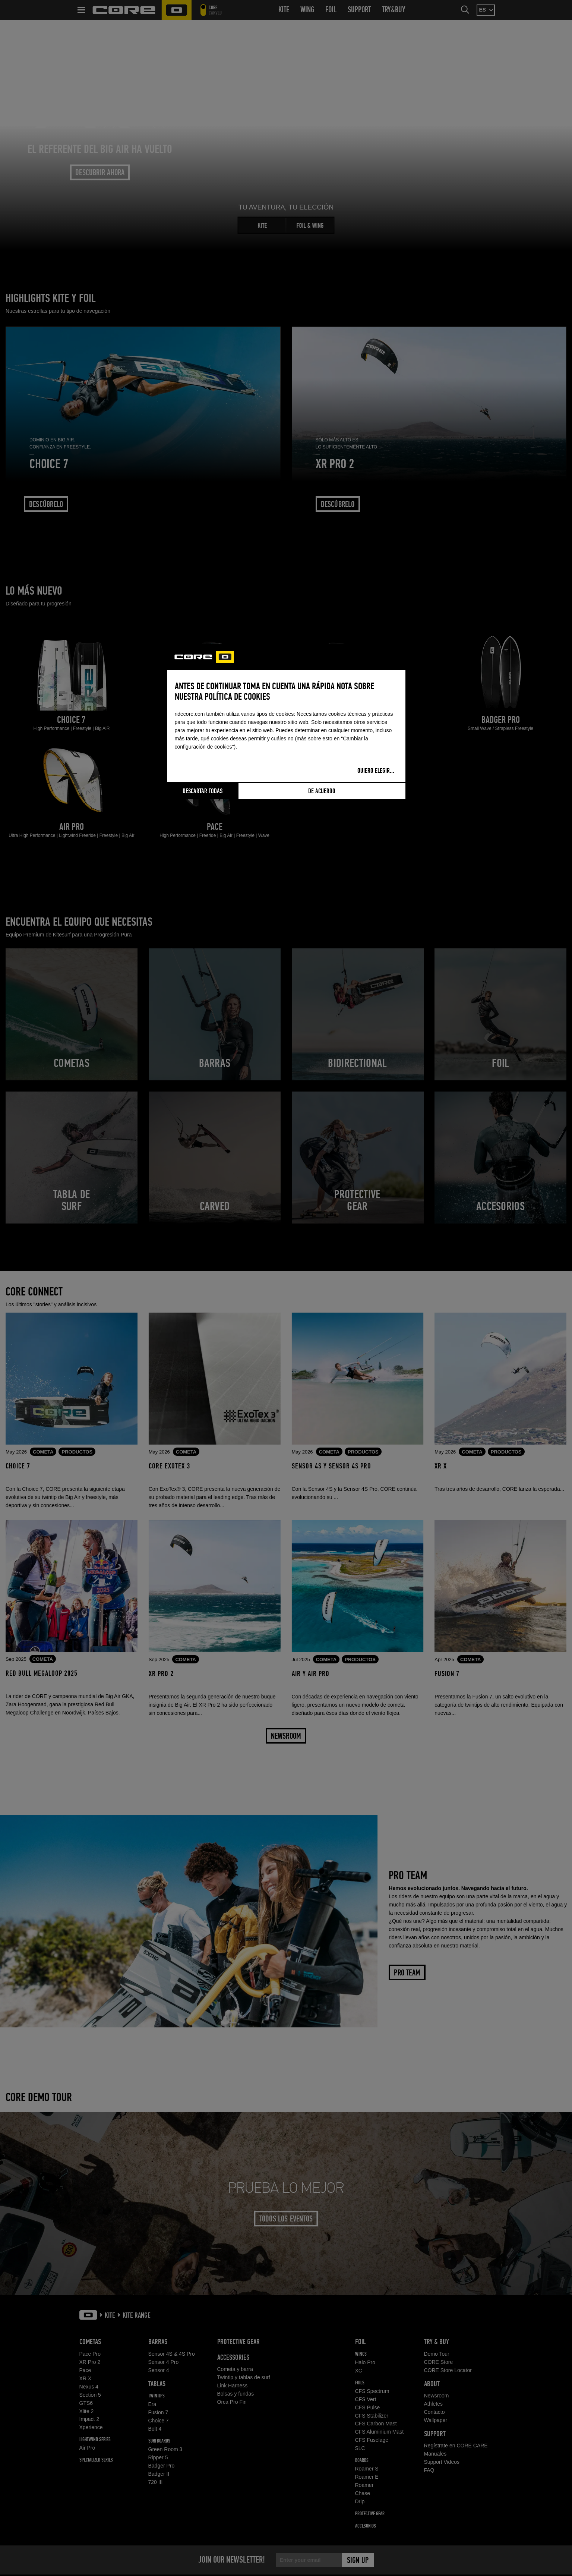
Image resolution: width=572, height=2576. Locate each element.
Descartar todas (202, 791)
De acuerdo (321, 791)
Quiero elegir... (375, 771)
